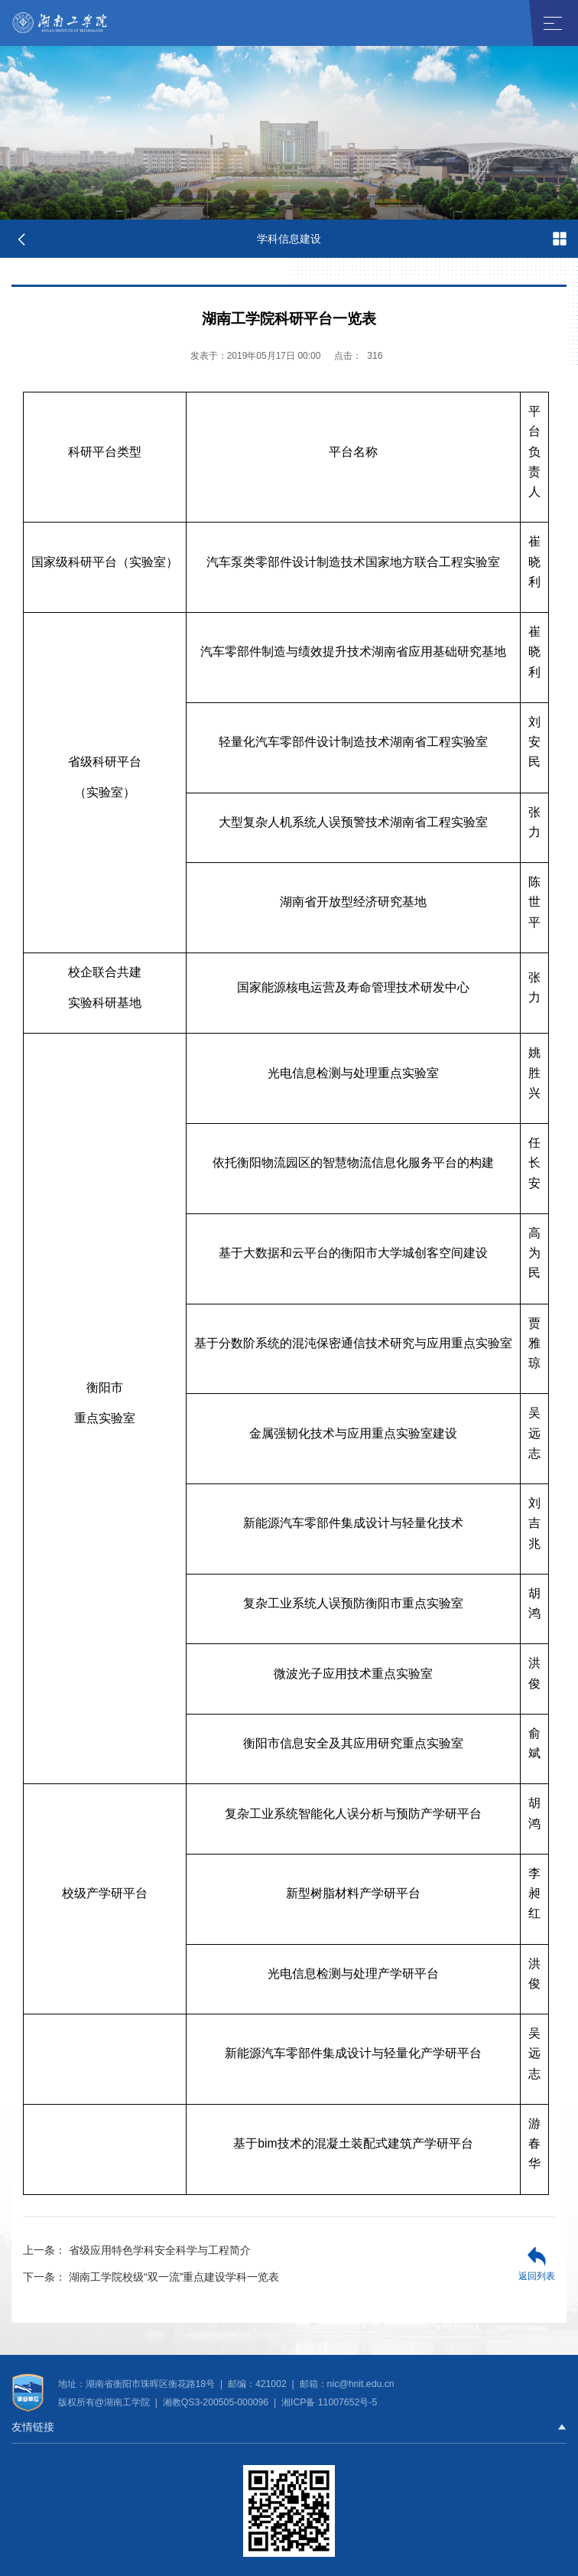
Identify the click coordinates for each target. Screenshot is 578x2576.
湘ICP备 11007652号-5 (328, 2402)
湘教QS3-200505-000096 (217, 2402)
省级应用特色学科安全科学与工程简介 (137, 2250)
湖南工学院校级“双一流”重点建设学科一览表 (151, 2277)
